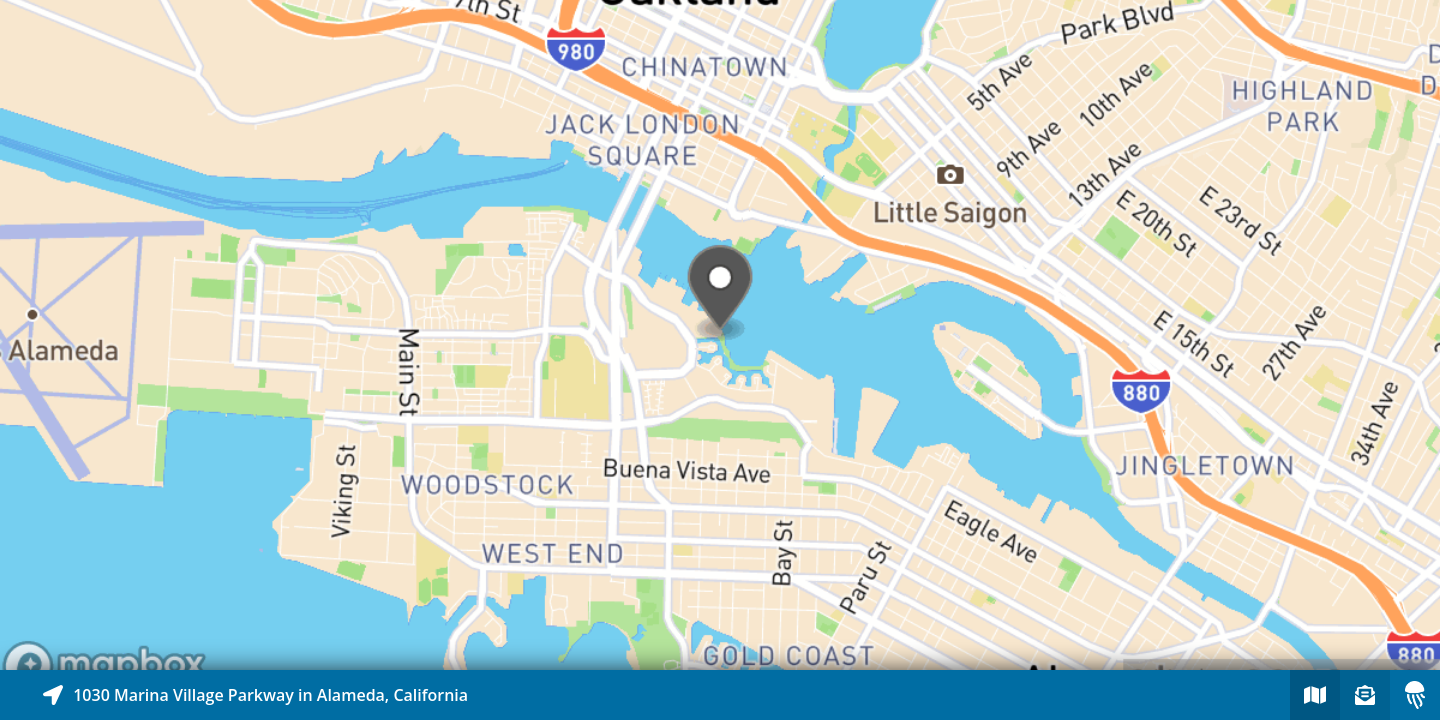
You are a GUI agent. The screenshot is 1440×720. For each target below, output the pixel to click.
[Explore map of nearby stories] (720, 335)
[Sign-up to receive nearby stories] (1365, 695)
